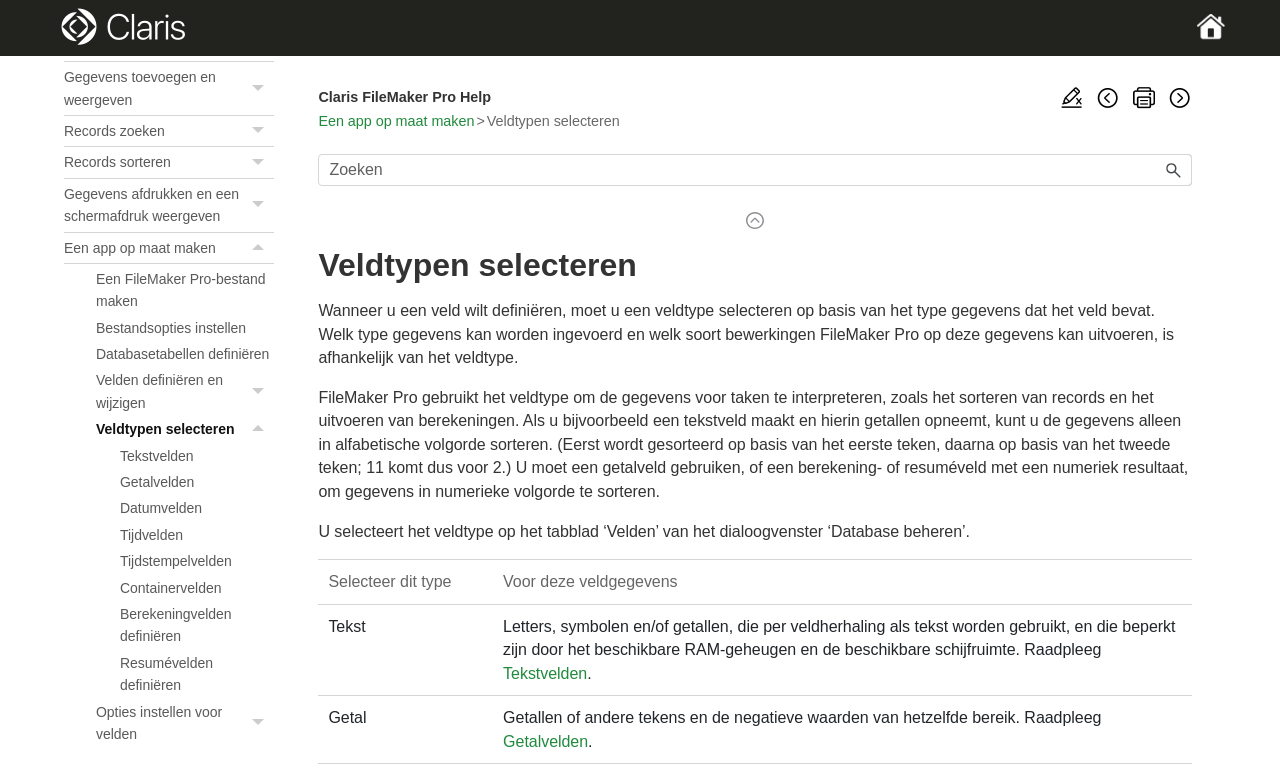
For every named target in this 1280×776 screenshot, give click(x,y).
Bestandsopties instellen (171, 328)
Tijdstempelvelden (176, 561)
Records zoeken (169, 131)
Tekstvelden (157, 456)
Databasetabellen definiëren (182, 354)
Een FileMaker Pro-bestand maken (181, 290)
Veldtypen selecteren (185, 429)
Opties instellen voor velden (185, 723)
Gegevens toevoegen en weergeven (169, 88)
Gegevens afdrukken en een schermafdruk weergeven (169, 205)
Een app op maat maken (169, 248)
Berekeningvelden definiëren (176, 625)
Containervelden (170, 588)
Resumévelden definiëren (166, 674)
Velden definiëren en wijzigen (185, 391)
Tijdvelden (151, 535)
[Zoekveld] (755, 170)
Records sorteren (169, 162)
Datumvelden (161, 508)
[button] (260, 88)
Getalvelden (157, 482)
